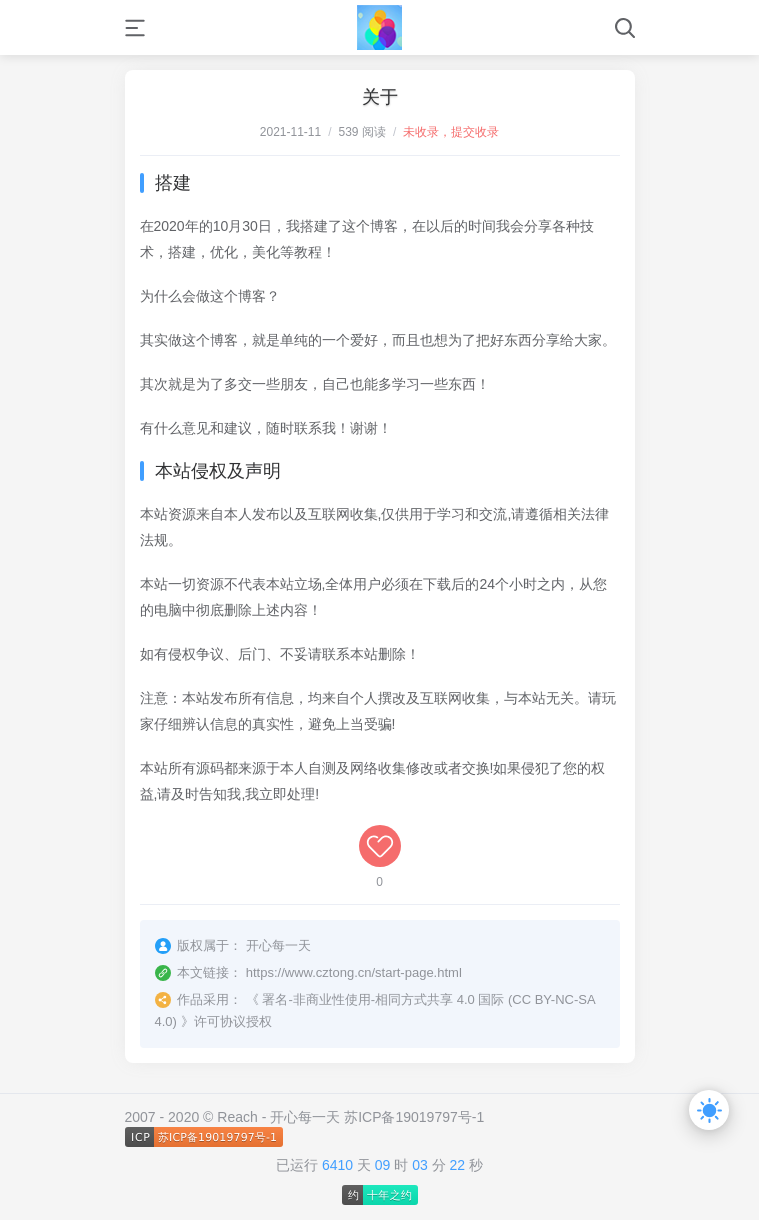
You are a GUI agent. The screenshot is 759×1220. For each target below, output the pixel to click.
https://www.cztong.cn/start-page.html (354, 972)
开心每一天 (305, 1117)
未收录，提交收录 (451, 132)
